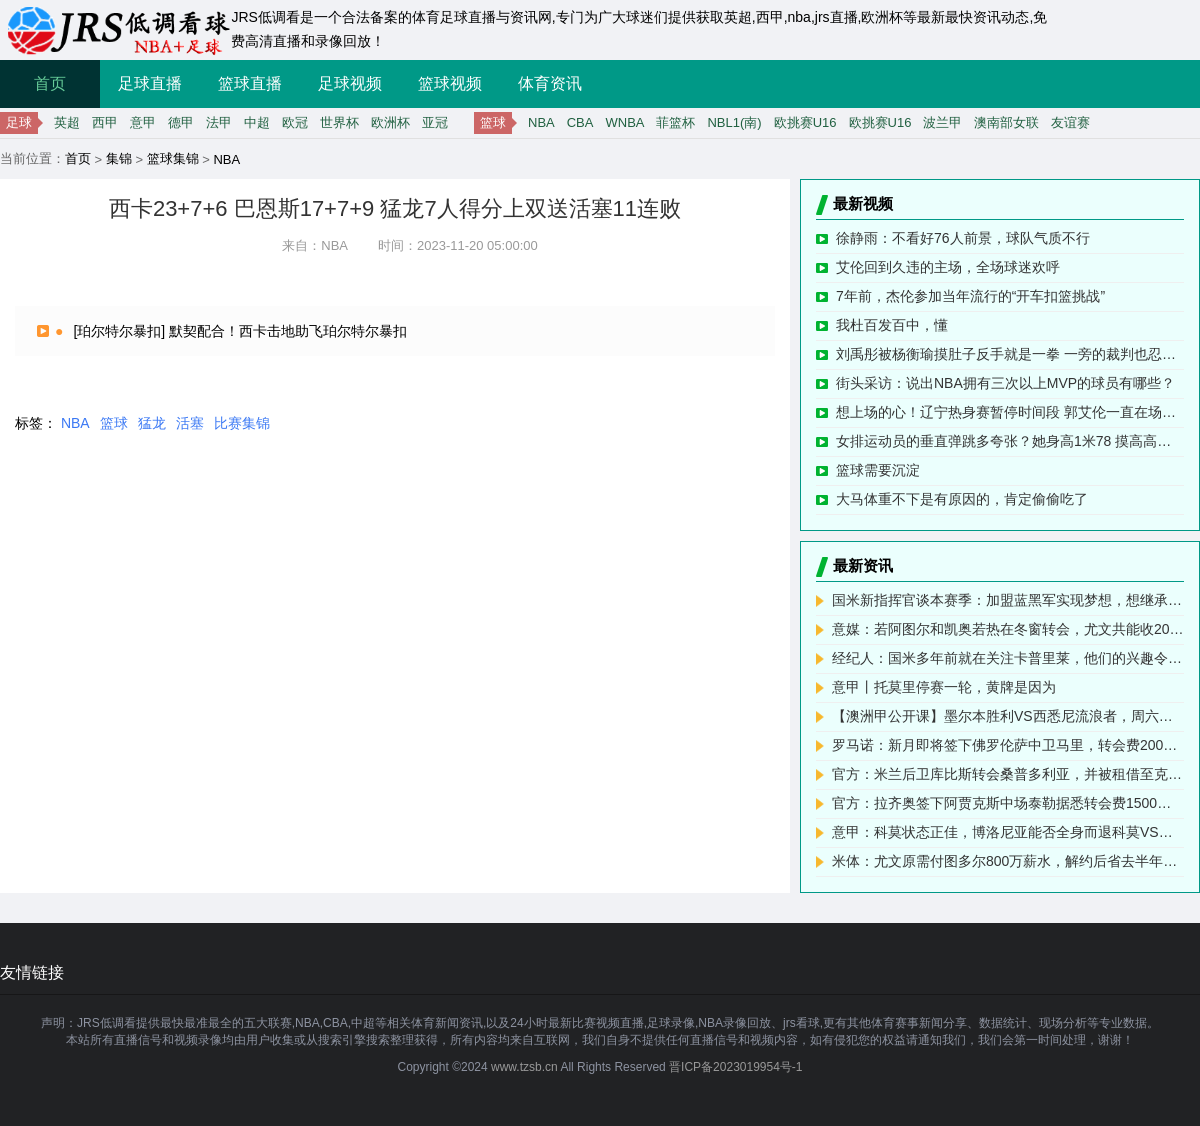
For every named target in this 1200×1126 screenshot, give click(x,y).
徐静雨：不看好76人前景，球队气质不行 (963, 238)
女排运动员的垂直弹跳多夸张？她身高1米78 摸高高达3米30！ (1010, 441)
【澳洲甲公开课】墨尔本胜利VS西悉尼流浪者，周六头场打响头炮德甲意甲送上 (1008, 716)
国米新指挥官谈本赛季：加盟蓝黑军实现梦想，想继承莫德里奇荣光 (1008, 600)
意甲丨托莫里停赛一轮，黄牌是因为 (944, 687)
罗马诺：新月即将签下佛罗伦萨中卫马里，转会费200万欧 (1008, 745)
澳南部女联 (1006, 122)
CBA (580, 122)
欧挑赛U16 (805, 122)
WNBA (624, 122)
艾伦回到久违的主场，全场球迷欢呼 (948, 267)
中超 (257, 122)
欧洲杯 (390, 122)
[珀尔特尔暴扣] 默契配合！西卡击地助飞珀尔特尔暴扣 (240, 331)
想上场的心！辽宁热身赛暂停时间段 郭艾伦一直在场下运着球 (1010, 412)
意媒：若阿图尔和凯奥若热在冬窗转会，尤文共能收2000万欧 (1008, 629)
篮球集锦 (173, 158)
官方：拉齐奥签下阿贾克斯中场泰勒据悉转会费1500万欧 (1008, 803)
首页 (50, 83)
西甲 (105, 122)
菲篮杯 (675, 122)
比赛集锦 (242, 423)
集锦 (119, 158)
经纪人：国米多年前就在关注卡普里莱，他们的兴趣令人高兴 (1008, 658)
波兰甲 (942, 122)
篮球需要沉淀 (878, 470)
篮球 (114, 423)
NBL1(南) (734, 122)
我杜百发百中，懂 (892, 325)
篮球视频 (450, 83)
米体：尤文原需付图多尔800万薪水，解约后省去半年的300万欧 (1008, 861)
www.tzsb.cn (524, 1067)
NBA (541, 122)
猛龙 (152, 423)
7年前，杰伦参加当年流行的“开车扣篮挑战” (970, 296)
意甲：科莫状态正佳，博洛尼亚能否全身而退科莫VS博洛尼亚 (1008, 832)
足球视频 (350, 83)
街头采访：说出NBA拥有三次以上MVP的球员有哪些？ (1005, 383)
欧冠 (295, 122)
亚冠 (435, 122)
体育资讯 (550, 83)
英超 (67, 122)
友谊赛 (1070, 122)
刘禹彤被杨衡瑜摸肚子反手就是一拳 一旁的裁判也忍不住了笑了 (1010, 354)
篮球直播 (250, 83)
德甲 (181, 122)
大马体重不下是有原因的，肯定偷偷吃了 (962, 499)
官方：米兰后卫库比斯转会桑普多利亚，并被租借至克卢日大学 (1008, 774)
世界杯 (339, 122)
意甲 (143, 122)
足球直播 (150, 83)
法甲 (219, 122)
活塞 (190, 423)
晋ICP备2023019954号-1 (735, 1067)
